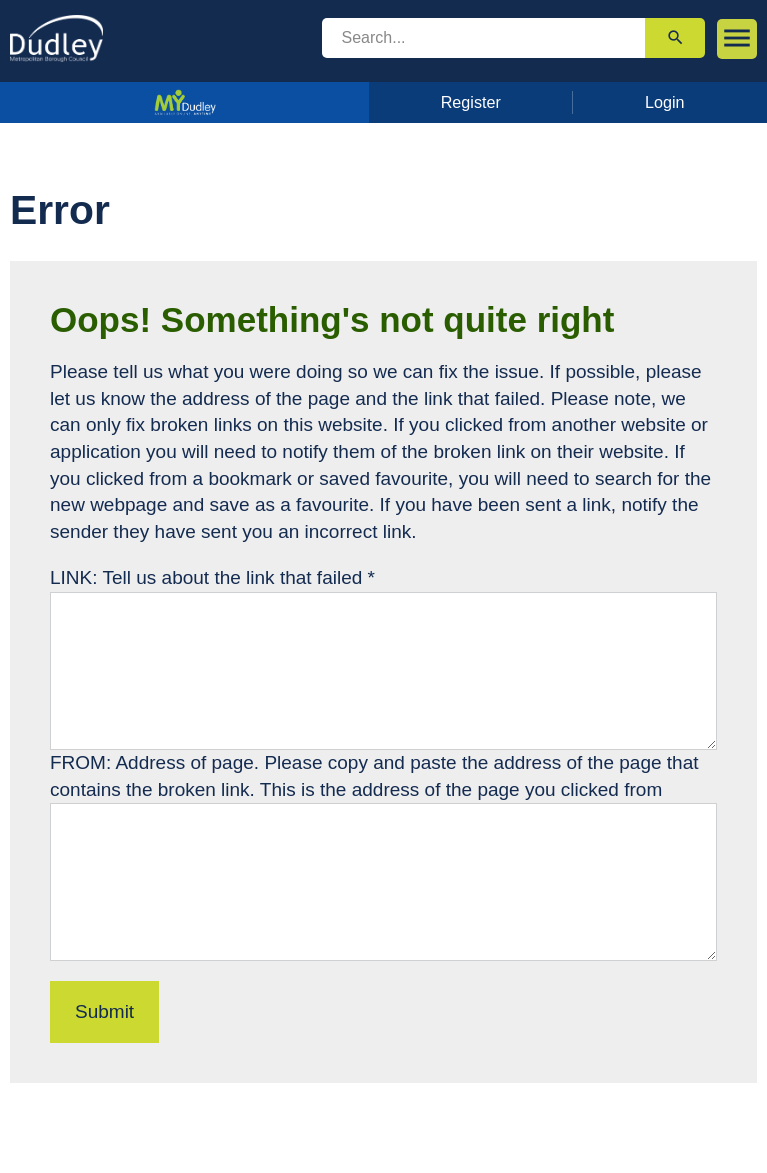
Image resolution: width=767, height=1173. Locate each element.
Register (471, 102)
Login (665, 102)
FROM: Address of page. (157, 762)
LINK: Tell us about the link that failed (212, 577)
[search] (484, 38)
